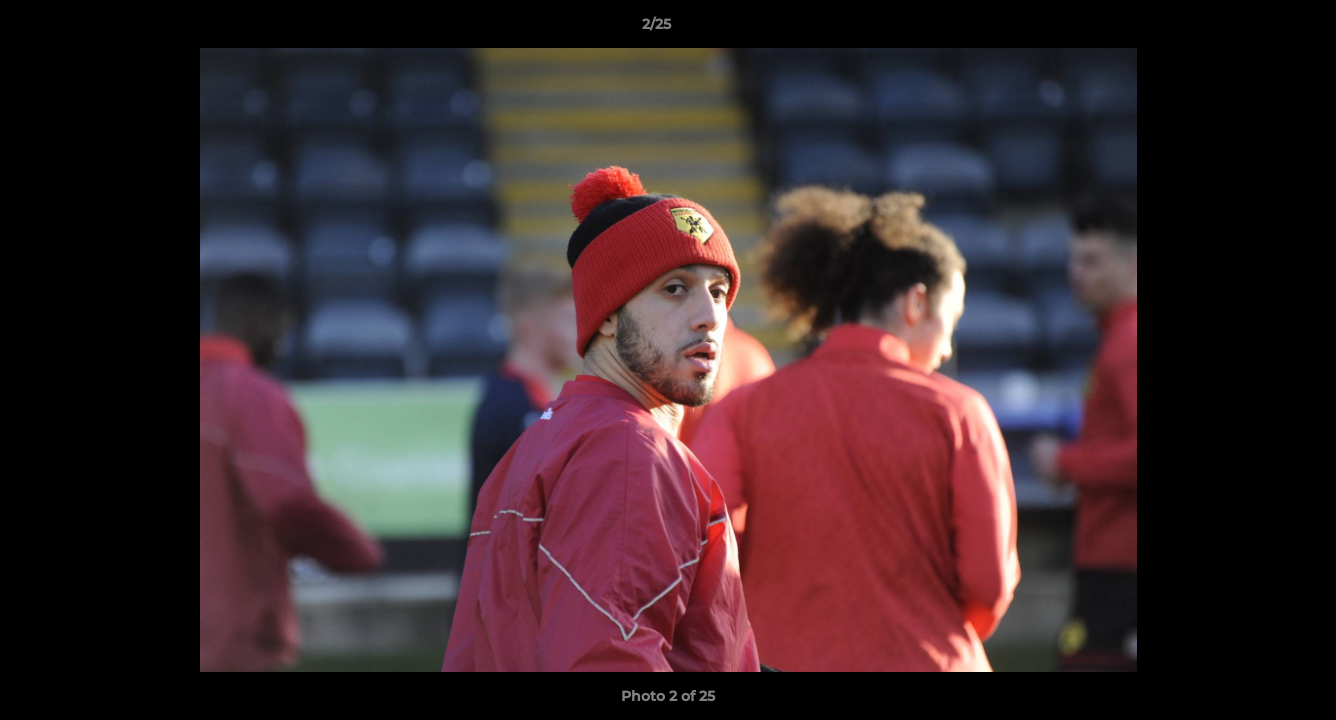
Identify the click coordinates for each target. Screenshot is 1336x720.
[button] (1252, 29)
